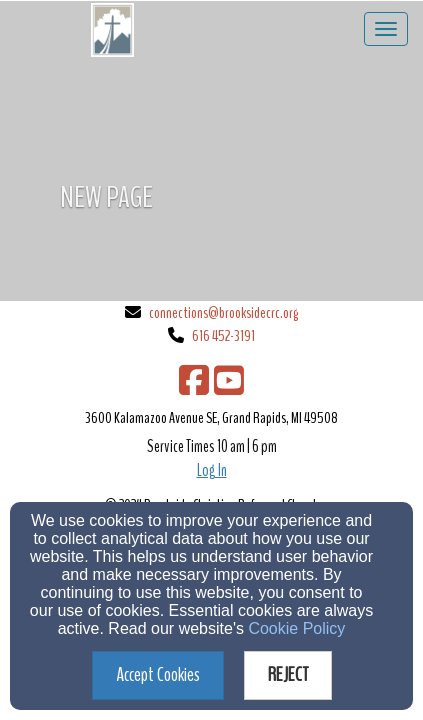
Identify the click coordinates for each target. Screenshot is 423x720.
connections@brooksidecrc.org (223, 313)
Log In (212, 470)
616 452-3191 (223, 336)
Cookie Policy (296, 628)
